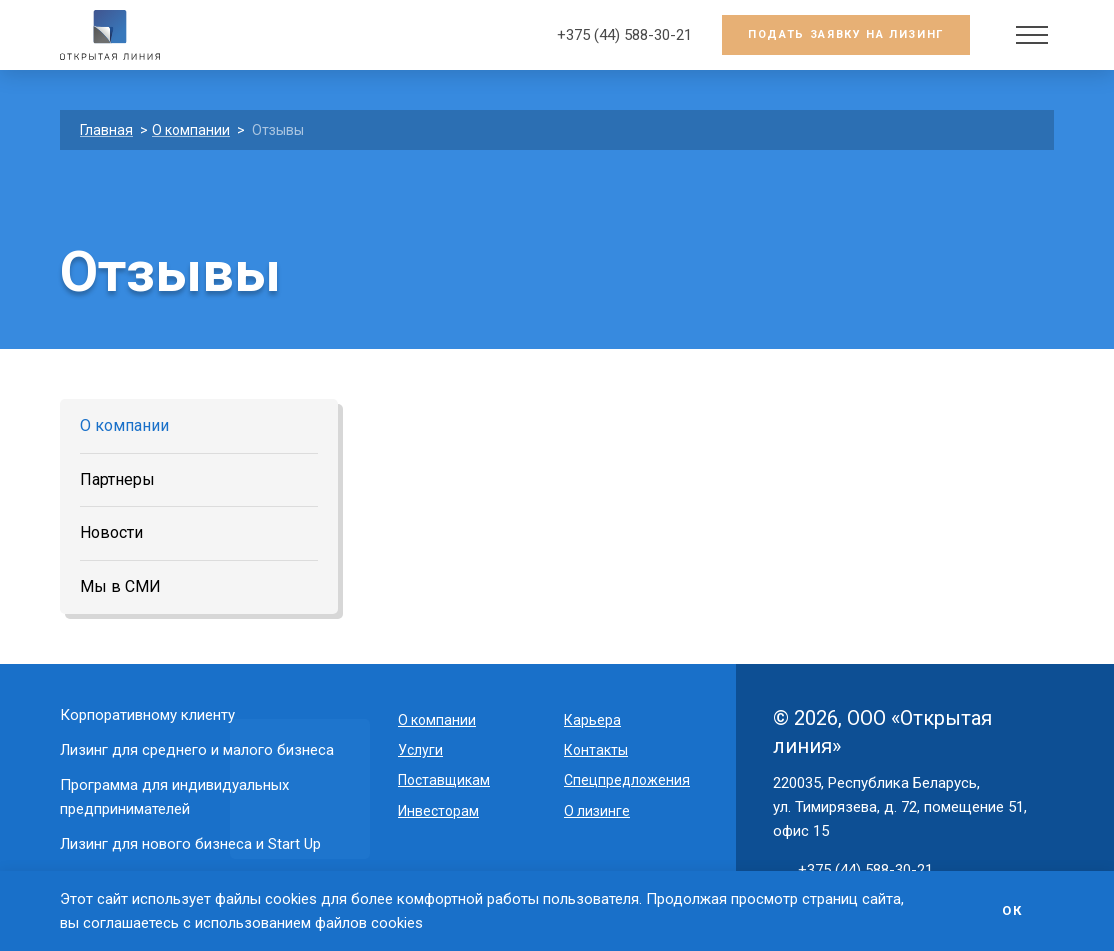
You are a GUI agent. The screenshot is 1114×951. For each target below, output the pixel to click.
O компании (437, 720)
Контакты (596, 750)
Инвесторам (438, 811)
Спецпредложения (627, 780)
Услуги (420, 750)
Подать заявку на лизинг (846, 34)
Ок (1012, 910)
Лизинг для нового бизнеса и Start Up (190, 844)
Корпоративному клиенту (147, 715)
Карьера (592, 720)
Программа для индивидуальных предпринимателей (174, 796)
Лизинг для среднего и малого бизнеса (197, 750)
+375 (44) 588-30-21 (624, 35)
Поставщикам (444, 780)
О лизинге (597, 811)
